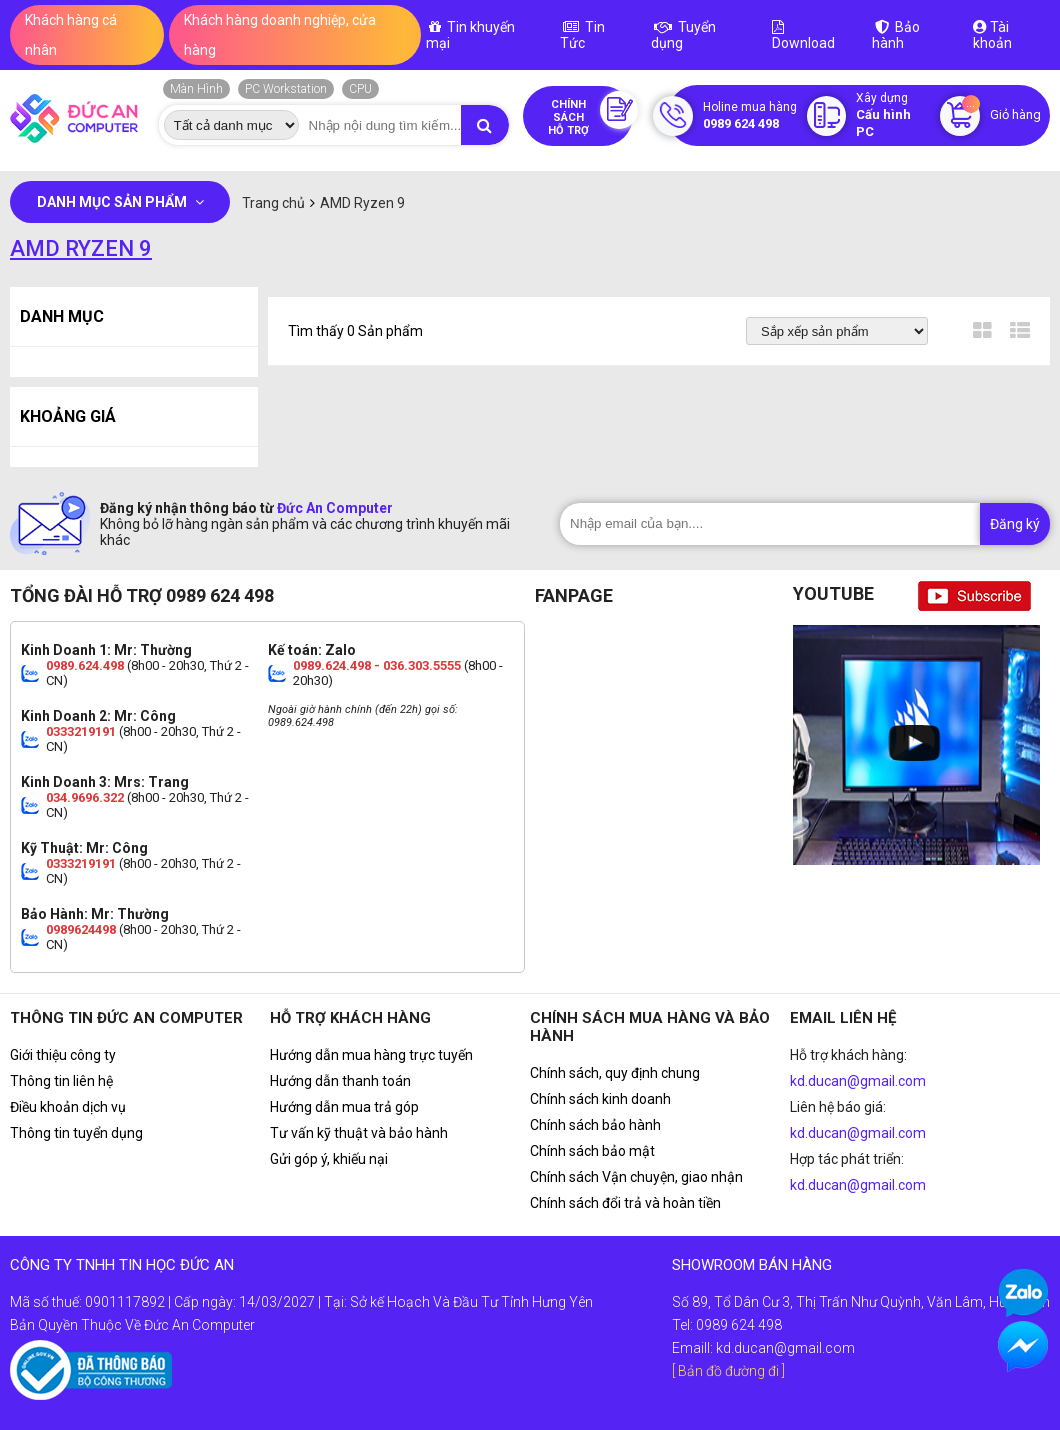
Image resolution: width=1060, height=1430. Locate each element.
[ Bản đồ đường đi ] (728, 1371)
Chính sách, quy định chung (615, 1073)
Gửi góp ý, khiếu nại (329, 1159)
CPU (360, 89)
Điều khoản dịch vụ (68, 1107)
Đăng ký (1015, 524)
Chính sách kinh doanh (600, 1099)
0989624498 (81, 929)
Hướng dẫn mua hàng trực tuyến (371, 1055)
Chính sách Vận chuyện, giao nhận (636, 1177)
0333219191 (81, 731)
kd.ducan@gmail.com (858, 1081)
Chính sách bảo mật (592, 1151)
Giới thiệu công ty (63, 1055)
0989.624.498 (85, 665)
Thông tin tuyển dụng (76, 1133)
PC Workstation (286, 89)
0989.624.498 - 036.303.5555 (377, 665)
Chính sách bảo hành (595, 1125)
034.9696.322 (85, 797)
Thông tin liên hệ (61, 1081)
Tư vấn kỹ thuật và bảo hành (359, 1133)
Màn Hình (196, 89)
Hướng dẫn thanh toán (340, 1081)
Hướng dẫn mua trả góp (344, 1107)
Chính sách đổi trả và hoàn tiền (625, 1203)
